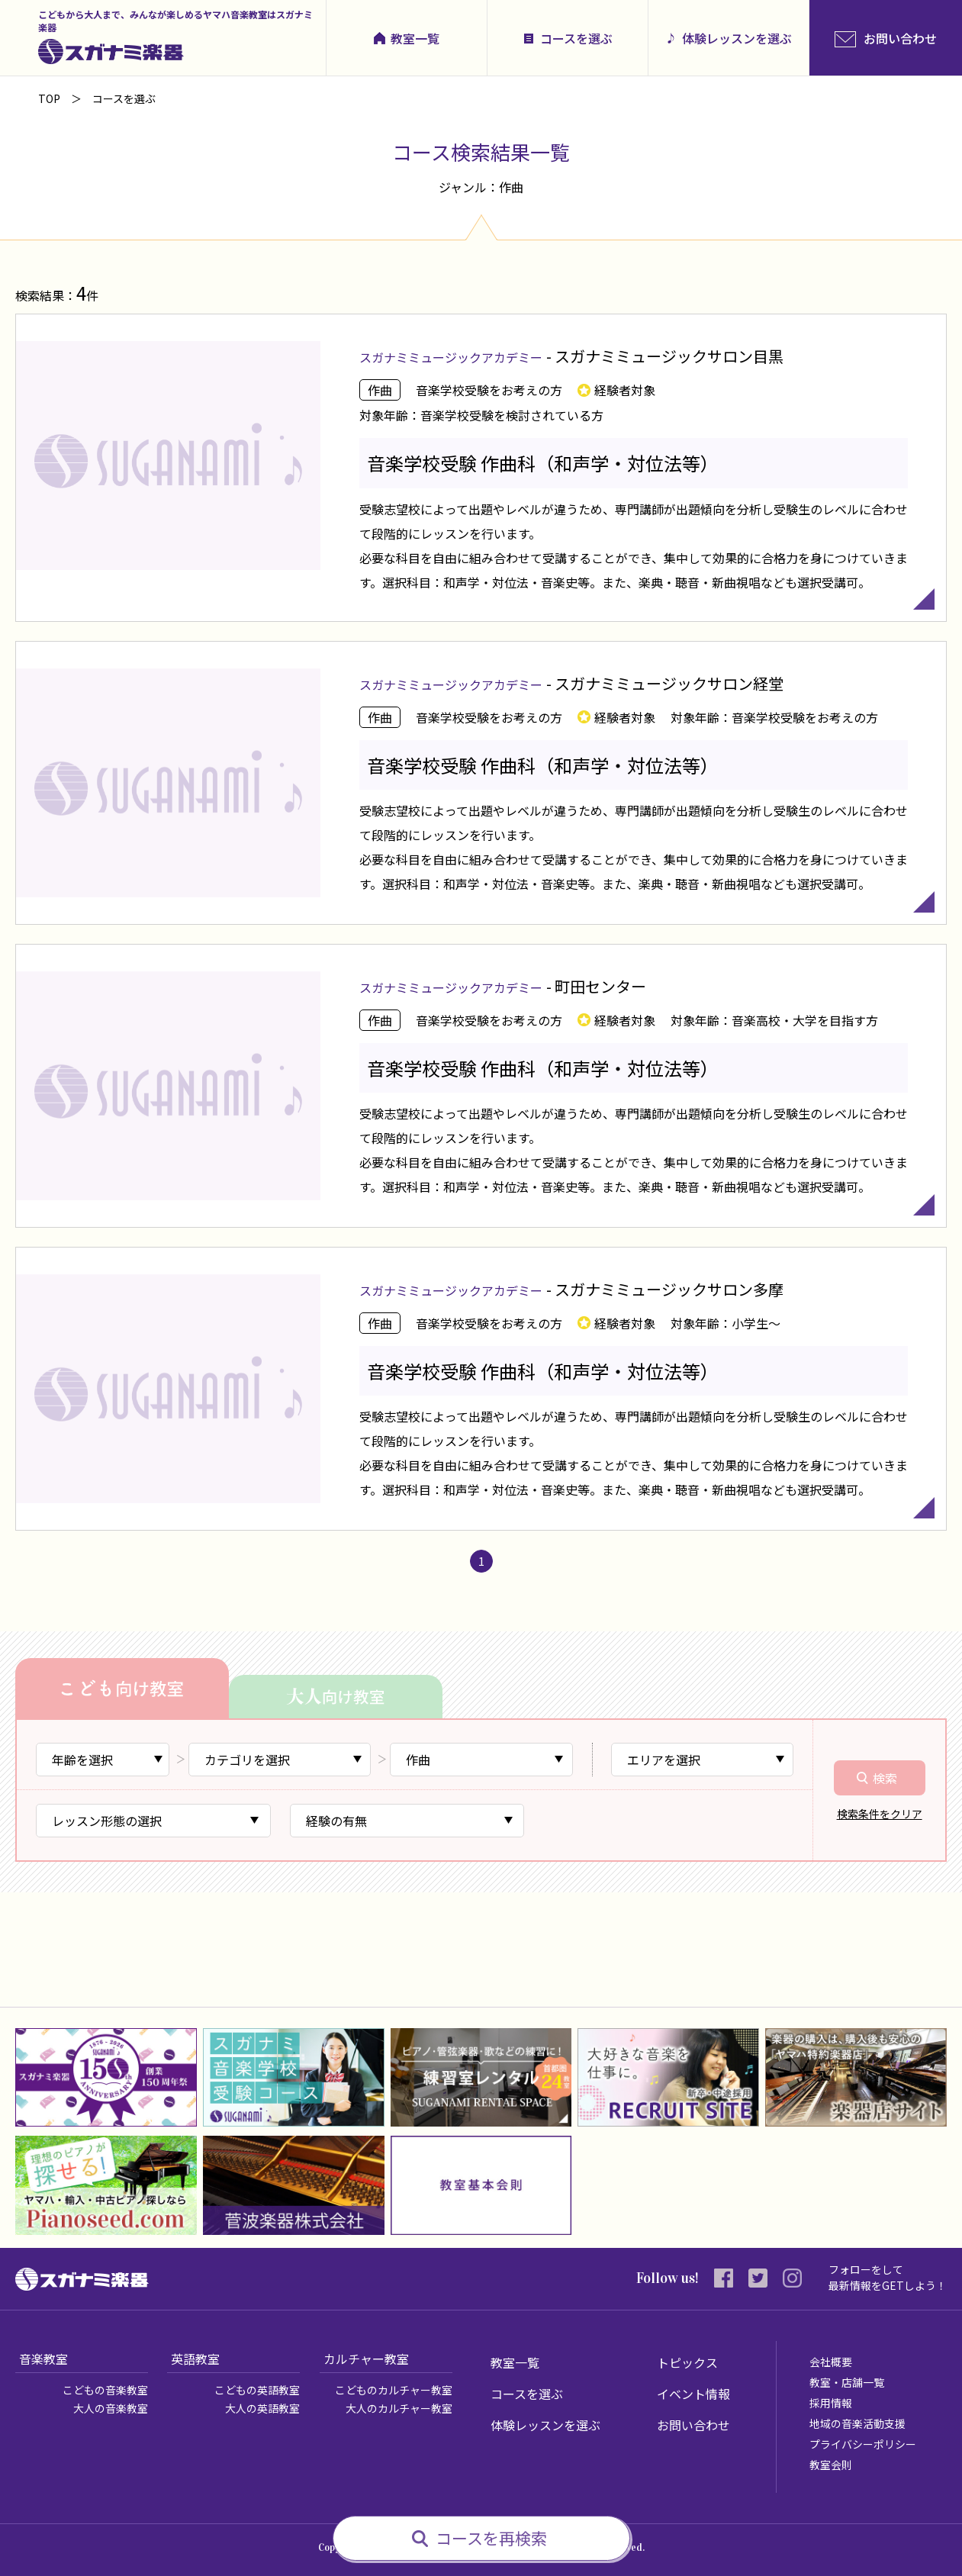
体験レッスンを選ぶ (737, 38)
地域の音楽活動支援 (857, 2423)
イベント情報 (693, 2393)
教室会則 (830, 2464)
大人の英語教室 (262, 2408)
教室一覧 (415, 38)
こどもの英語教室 (257, 2389)
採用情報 (830, 2402)
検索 (885, 1778)
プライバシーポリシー (862, 2444)
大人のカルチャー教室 (399, 2408)
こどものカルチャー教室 (393, 2389)
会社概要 (830, 2361)
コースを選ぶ (576, 38)
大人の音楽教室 (110, 2408)
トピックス (687, 2362)
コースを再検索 (491, 2537)
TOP (49, 98)
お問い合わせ (693, 2425)
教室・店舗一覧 (846, 2382)
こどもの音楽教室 (105, 2389)
